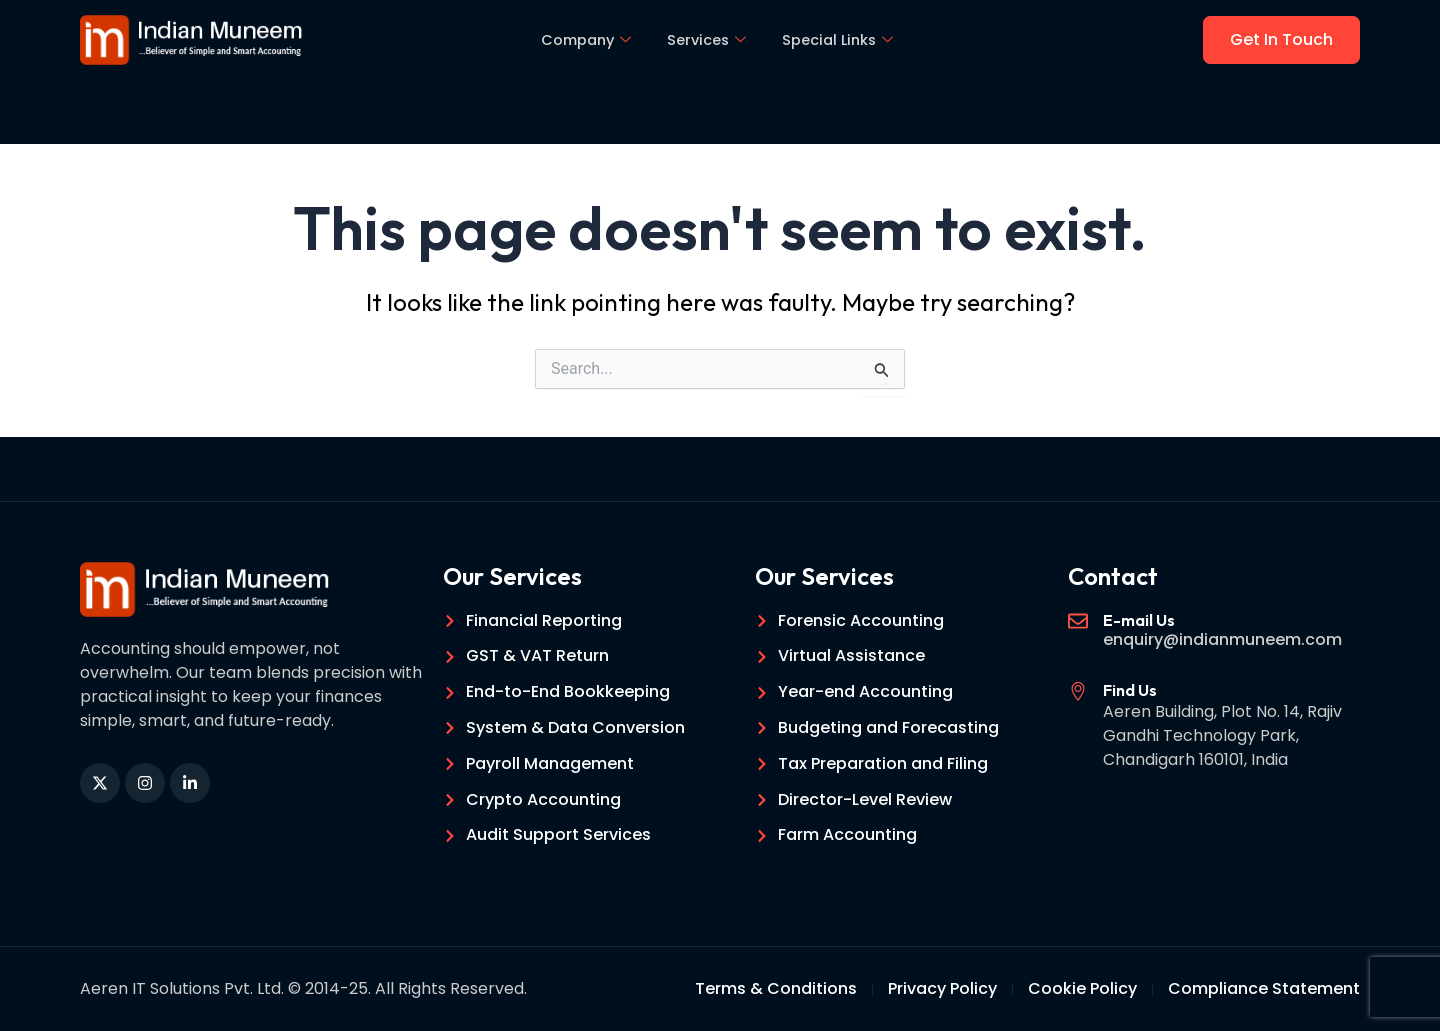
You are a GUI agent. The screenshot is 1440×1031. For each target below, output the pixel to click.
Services (707, 39)
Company (583, 39)
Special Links (841, 39)
